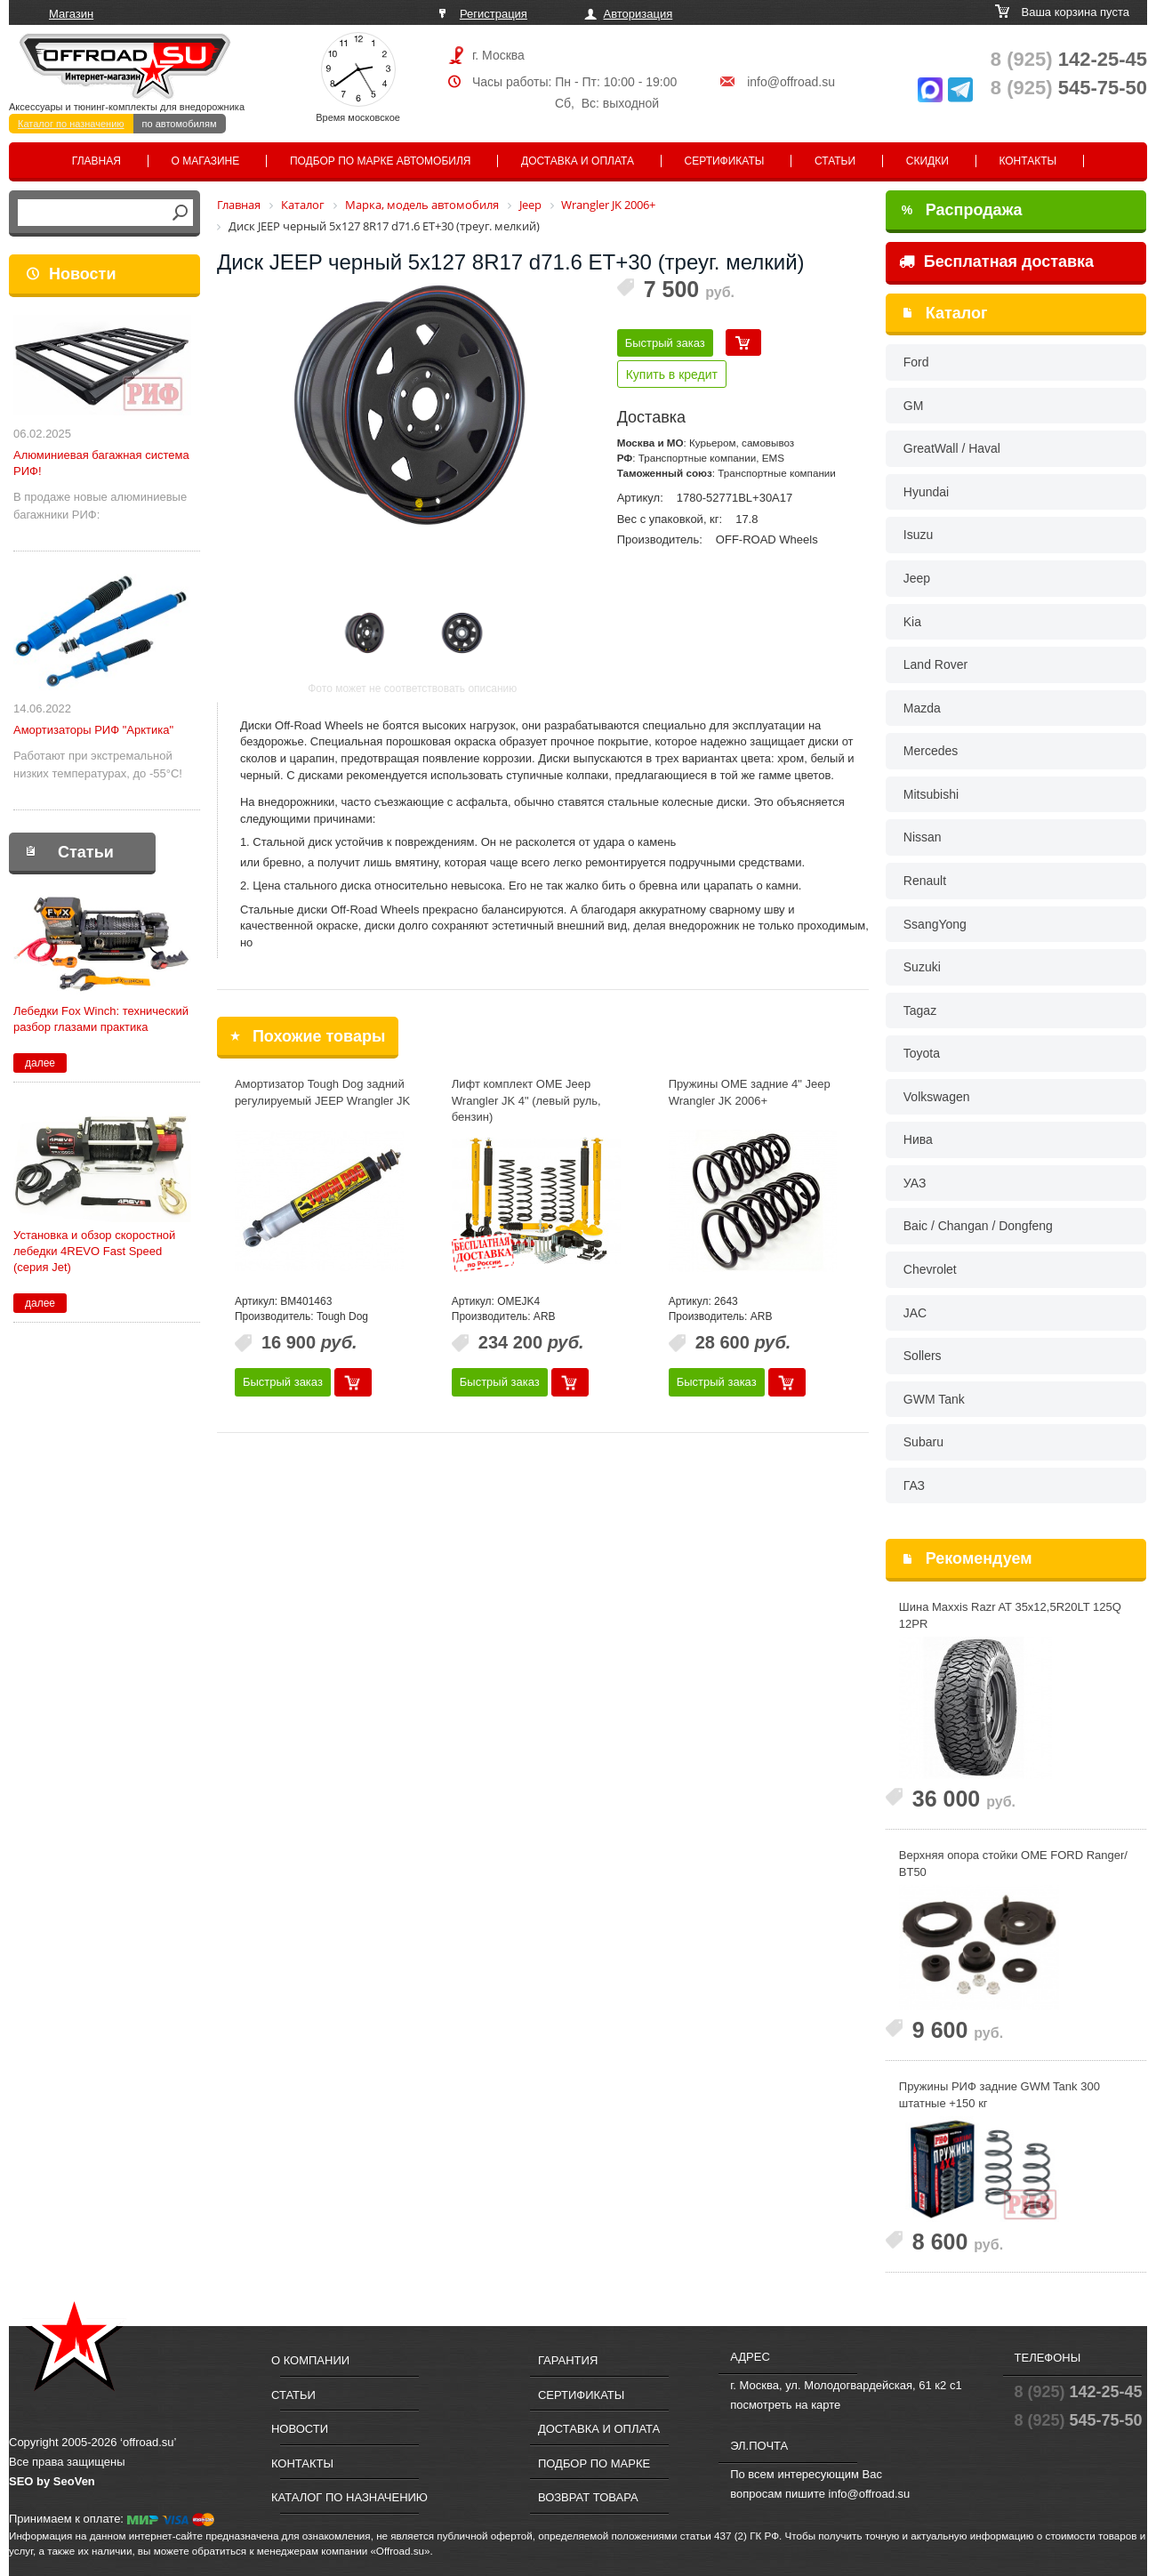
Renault (924, 880)
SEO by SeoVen (52, 2481)
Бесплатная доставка (996, 261)
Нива (918, 1139)
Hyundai (926, 492)
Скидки (927, 161)
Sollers (922, 1355)
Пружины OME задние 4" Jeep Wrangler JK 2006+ (750, 1092)
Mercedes (930, 751)
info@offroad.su (791, 82)
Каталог (957, 313)
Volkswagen (936, 1097)
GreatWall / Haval (951, 448)
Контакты (1027, 161)
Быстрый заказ (665, 343)
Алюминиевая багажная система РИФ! (101, 463)
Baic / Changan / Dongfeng (978, 1226)
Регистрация (493, 13)
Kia (912, 622)
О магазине (206, 161)
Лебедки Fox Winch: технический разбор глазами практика (101, 1019)
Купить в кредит (672, 374)
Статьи (835, 161)
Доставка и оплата (577, 161)
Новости (82, 274)
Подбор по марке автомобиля (380, 161)
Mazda (922, 708)
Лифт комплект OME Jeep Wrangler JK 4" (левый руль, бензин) (526, 1100)
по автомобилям (179, 123)
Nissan (922, 837)
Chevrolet (930, 1269)
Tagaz (919, 1010)
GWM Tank (934, 1399)
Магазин (71, 13)
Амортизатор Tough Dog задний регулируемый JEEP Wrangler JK (322, 1092)
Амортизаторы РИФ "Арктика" (93, 730)
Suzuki (922, 967)
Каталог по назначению (71, 123)
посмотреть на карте (785, 2404)
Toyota (921, 1053)
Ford (916, 362)
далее (40, 1063)
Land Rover (935, 664)
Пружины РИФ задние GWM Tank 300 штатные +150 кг (999, 2095)
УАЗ (915, 1183)
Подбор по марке (594, 2463)
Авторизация (638, 13)
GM (913, 405)
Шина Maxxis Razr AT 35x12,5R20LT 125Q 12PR (1010, 1615)
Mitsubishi (931, 794)
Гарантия (568, 2360)
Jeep (916, 578)
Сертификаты (725, 161)
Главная (96, 161)
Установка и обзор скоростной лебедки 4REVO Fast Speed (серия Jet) (94, 1251)
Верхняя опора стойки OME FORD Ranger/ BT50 (1013, 1863)
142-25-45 (1069, 59)
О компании (310, 2360)
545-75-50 (1069, 87)
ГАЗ (914, 1485)
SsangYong (935, 924)
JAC (915, 1313)
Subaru (923, 1442)
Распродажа (962, 210)
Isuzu (918, 534)
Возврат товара (588, 2497)
